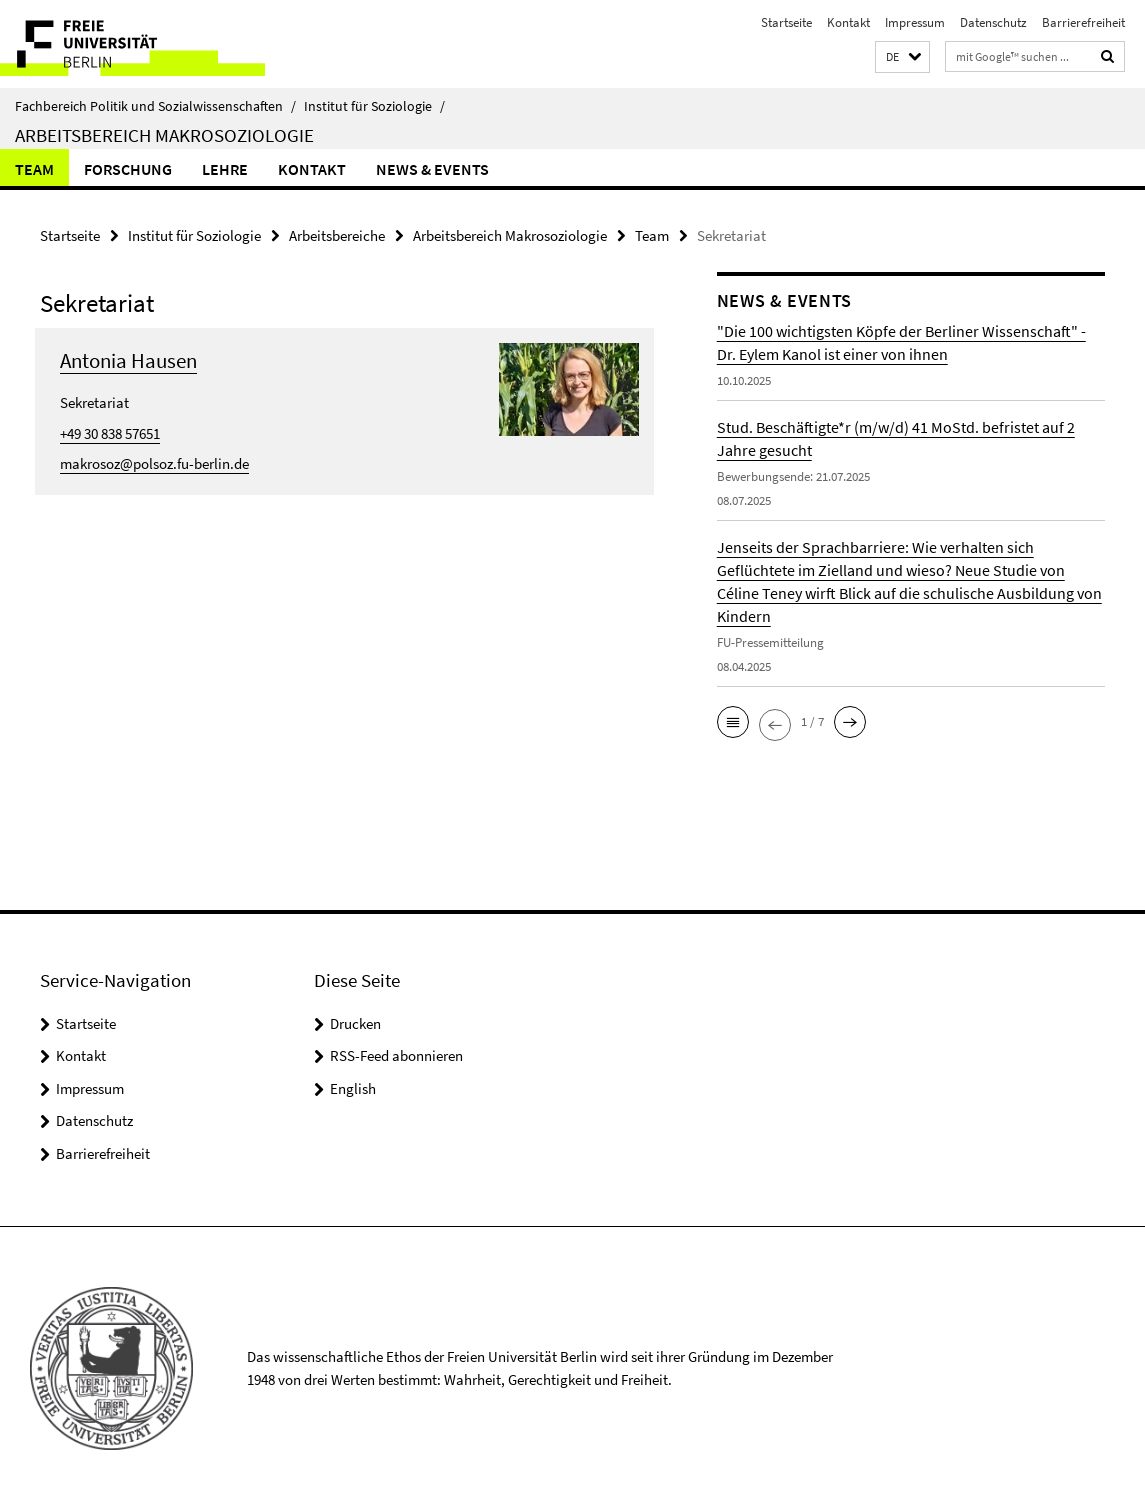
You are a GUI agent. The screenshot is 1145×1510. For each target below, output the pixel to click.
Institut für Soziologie (374, 106)
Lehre (225, 169)
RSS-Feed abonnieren (396, 1055)
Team (34, 169)
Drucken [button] (355, 1023)
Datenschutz (993, 22)
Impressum (915, 22)
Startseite (786, 22)
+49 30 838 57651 (110, 433)
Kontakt (848, 22)
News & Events (432, 169)
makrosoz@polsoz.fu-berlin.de (154, 463)
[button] (902, 57)
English (353, 1088)
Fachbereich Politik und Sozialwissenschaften (155, 106)
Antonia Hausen (128, 360)
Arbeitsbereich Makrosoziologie (164, 135)
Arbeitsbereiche (337, 235)
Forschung (128, 169)
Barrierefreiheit (1083, 22)
